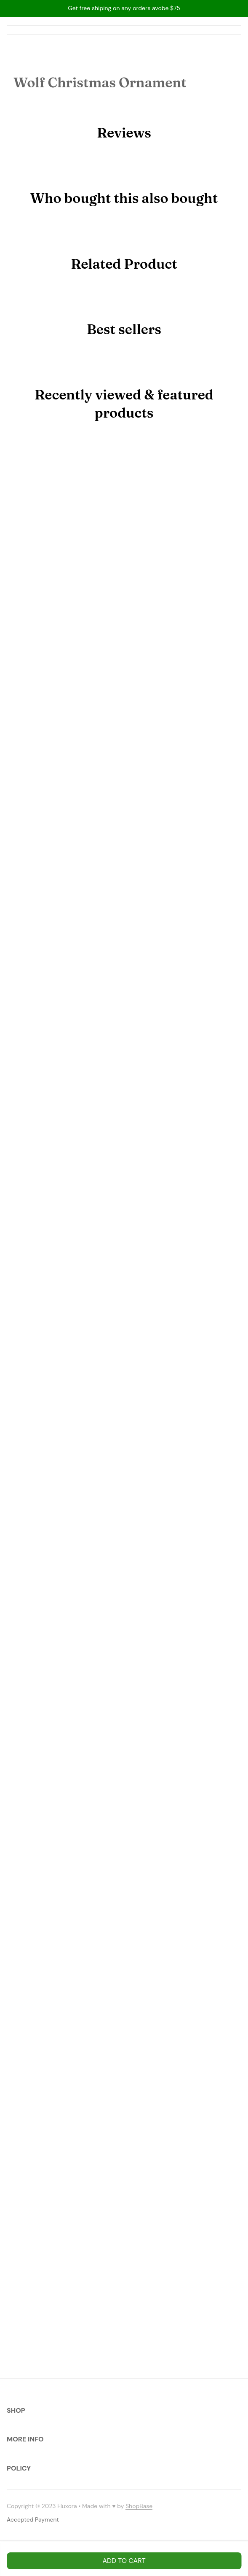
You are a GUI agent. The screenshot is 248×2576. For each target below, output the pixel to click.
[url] (138, 2506)
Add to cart (123, 2560)
